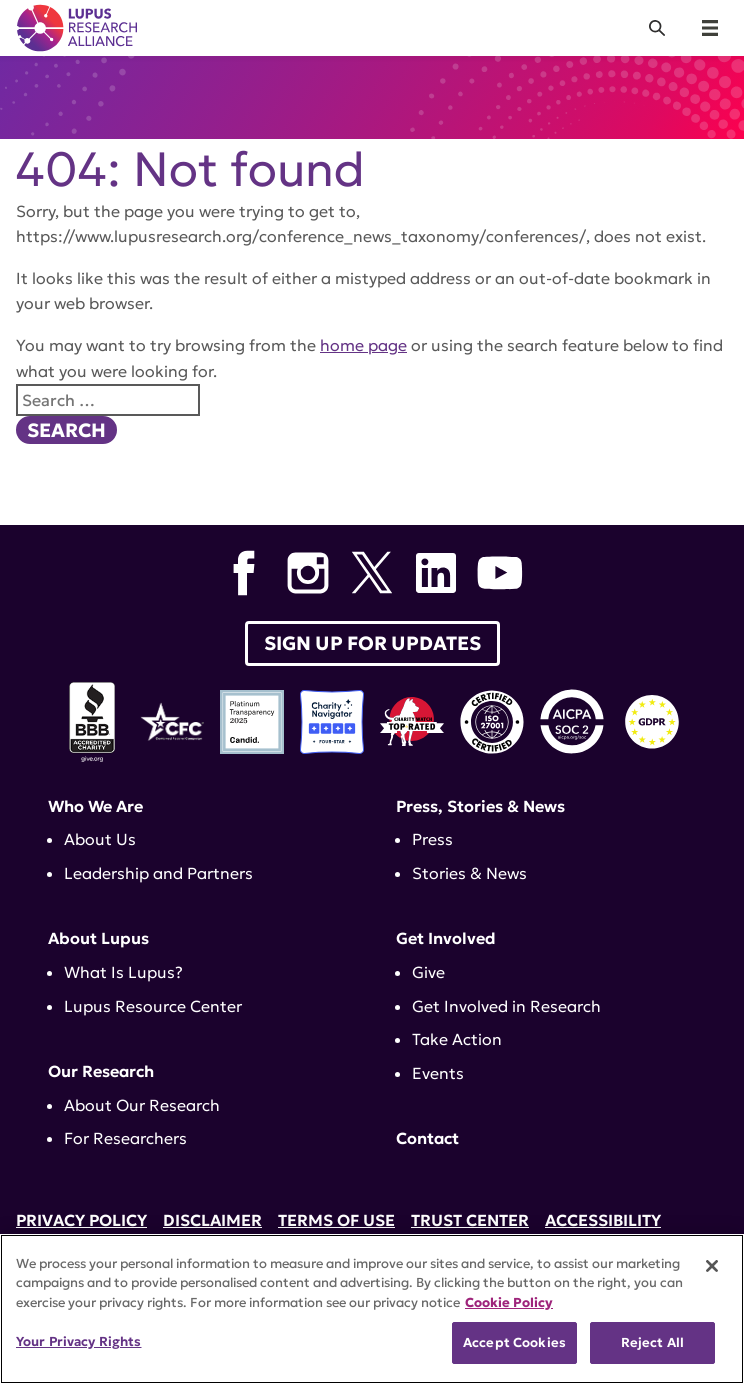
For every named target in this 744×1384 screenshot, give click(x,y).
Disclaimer (212, 1220)
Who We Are (95, 806)
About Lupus (98, 938)
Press (432, 839)
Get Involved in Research (506, 1006)
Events (438, 1073)
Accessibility (603, 1220)
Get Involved (446, 938)
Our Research (101, 1071)
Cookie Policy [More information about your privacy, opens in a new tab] (509, 1302)
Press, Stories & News (480, 806)
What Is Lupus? (123, 972)
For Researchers (125, 1138)
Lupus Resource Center (153, 1006)
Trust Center (470, 1220)
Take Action (457, 1039)
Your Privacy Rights (78, 1341)
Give (428, 972)
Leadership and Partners (158, 873)
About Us (100, 839)
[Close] (712, 1266)
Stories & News (469, 873)
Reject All (652, 1342)
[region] (372, 1309)
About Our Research (142, 1105)
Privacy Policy (81, 1220)
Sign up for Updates (372, 643)
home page (363, 345)
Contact (427, 1138)
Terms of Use (336, 1220)
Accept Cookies (514, 1342)
